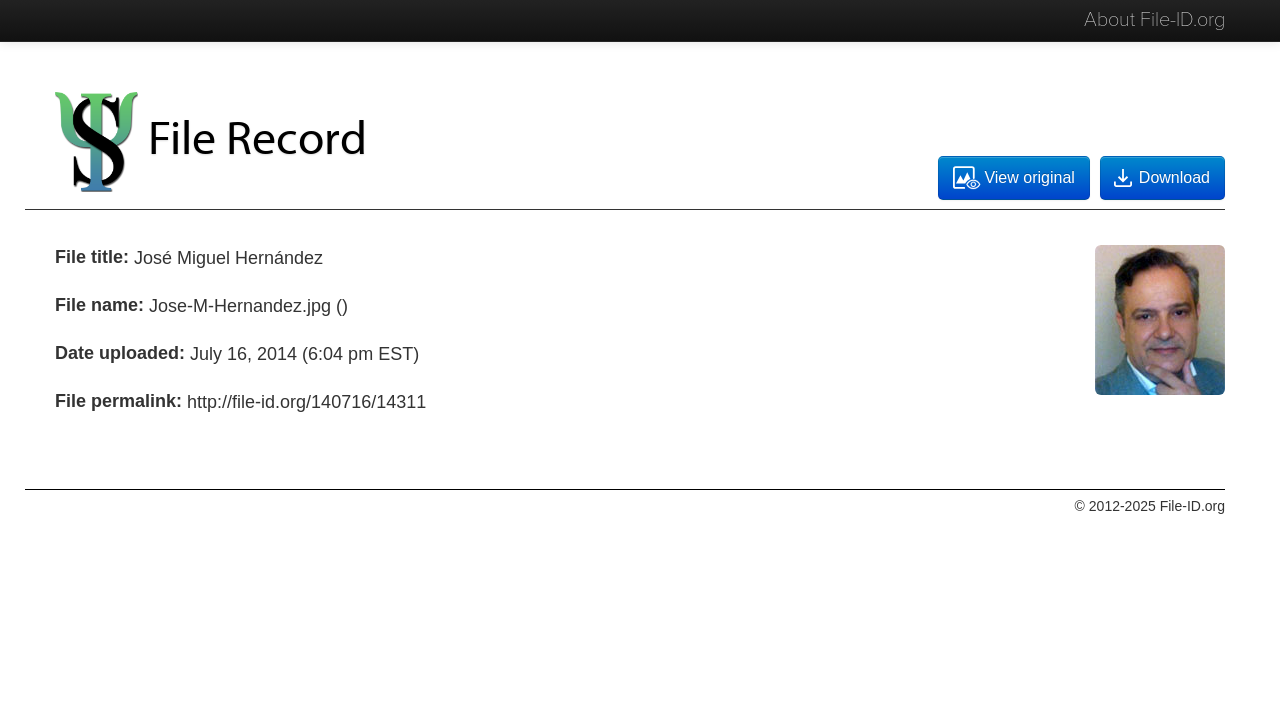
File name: (99, 305)
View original (1013, 178)
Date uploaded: (120, 353)
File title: (92, 257)
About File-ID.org (1154, 20)
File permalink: (118, 401)
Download (1160, 178)
